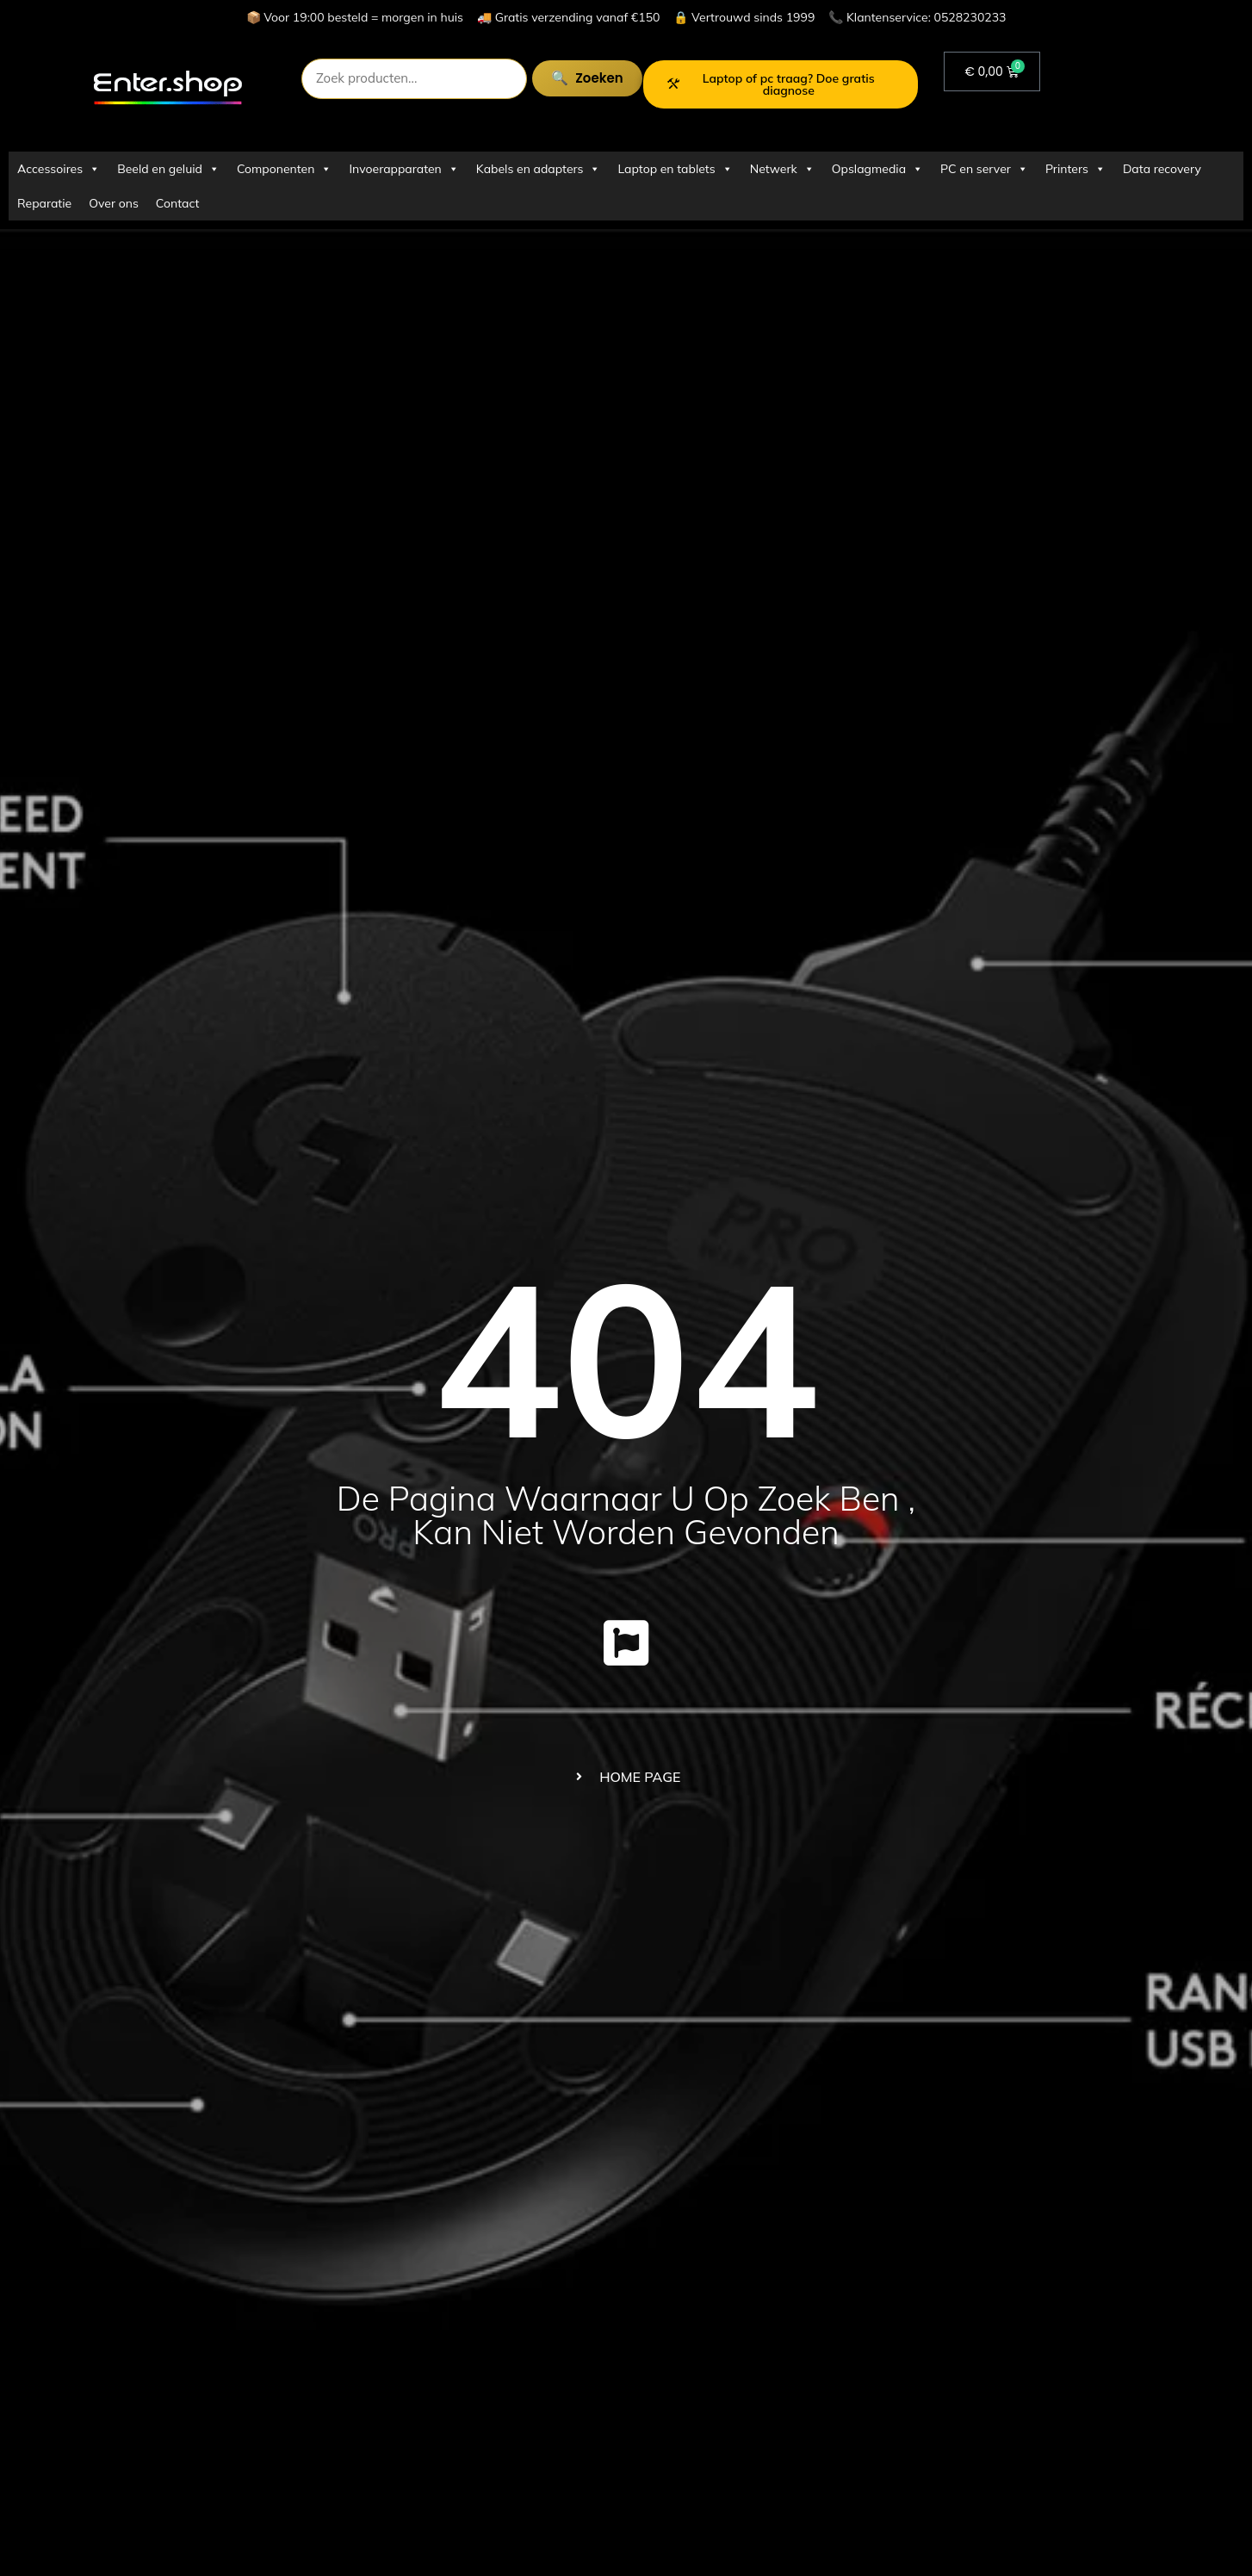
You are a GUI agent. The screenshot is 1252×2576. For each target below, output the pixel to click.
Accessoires (58, 169)
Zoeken (585, 78)
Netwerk (782, 169)
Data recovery (1162, 169)
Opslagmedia (877, 169)
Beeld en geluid (168, 169)
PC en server (984, 169)
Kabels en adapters (538, 169)
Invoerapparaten (403, 169)
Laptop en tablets (674, 169)
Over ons (114, 203)
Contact (177, 203)
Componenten (284, 169)
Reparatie (44, 203)
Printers (1075, 169)
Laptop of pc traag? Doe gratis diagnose (771, 84)
